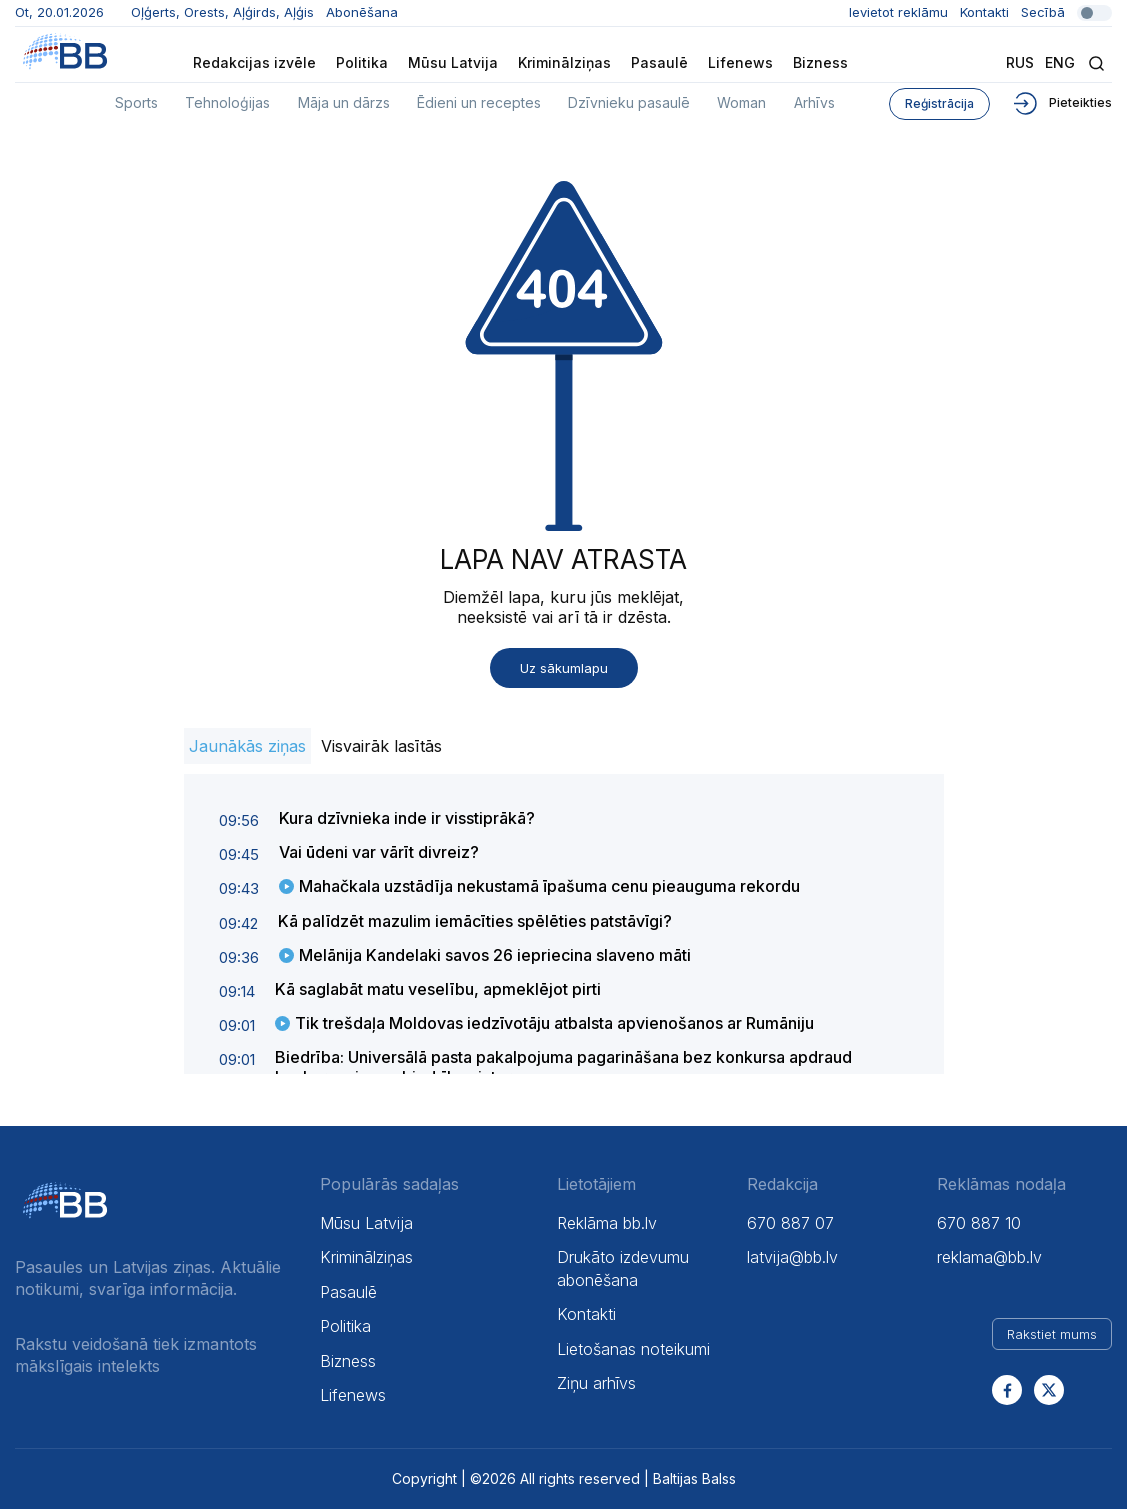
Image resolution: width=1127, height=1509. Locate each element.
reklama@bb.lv (989, 1257)
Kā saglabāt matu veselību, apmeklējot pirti (438, 989)
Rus (1020, 62)
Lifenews (740, 62)
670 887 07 (790, 1223)
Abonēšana (362, 12)
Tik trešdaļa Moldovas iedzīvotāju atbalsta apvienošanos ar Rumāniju (554, 1023)
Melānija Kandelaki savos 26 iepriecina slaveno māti (495, 955)
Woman (741, 102)
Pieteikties (1061, 102)
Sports (136, 102)
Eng (1060, 62)
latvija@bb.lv (792, 1257)
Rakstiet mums (1052, 1334)
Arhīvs (814, 102)
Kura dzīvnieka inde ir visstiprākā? (407, 818)
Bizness (820, 62)
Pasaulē (659, 62)
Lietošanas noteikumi (633, 1349)
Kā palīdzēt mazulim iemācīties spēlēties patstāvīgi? (475, 921)
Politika (362, 62)
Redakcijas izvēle (254, 62)
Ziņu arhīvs (596, 1383)
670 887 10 (979, 1223)
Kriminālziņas (564, 62)
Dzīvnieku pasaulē (629, 102)
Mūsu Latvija (453, 62)
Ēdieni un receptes (479, 102)
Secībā (1066, 12)
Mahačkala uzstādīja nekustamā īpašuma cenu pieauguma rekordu (549, 886)
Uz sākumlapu (564, 668)
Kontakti (984, 12)
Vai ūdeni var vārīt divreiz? (379, 852)
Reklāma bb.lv (607, 1223)
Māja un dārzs (344, 102)
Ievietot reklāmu (898, 12)
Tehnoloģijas (227, 102)
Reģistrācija (939, 103)
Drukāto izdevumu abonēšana (623, 1268)
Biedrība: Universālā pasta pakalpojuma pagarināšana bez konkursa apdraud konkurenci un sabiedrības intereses (563, 1066)
